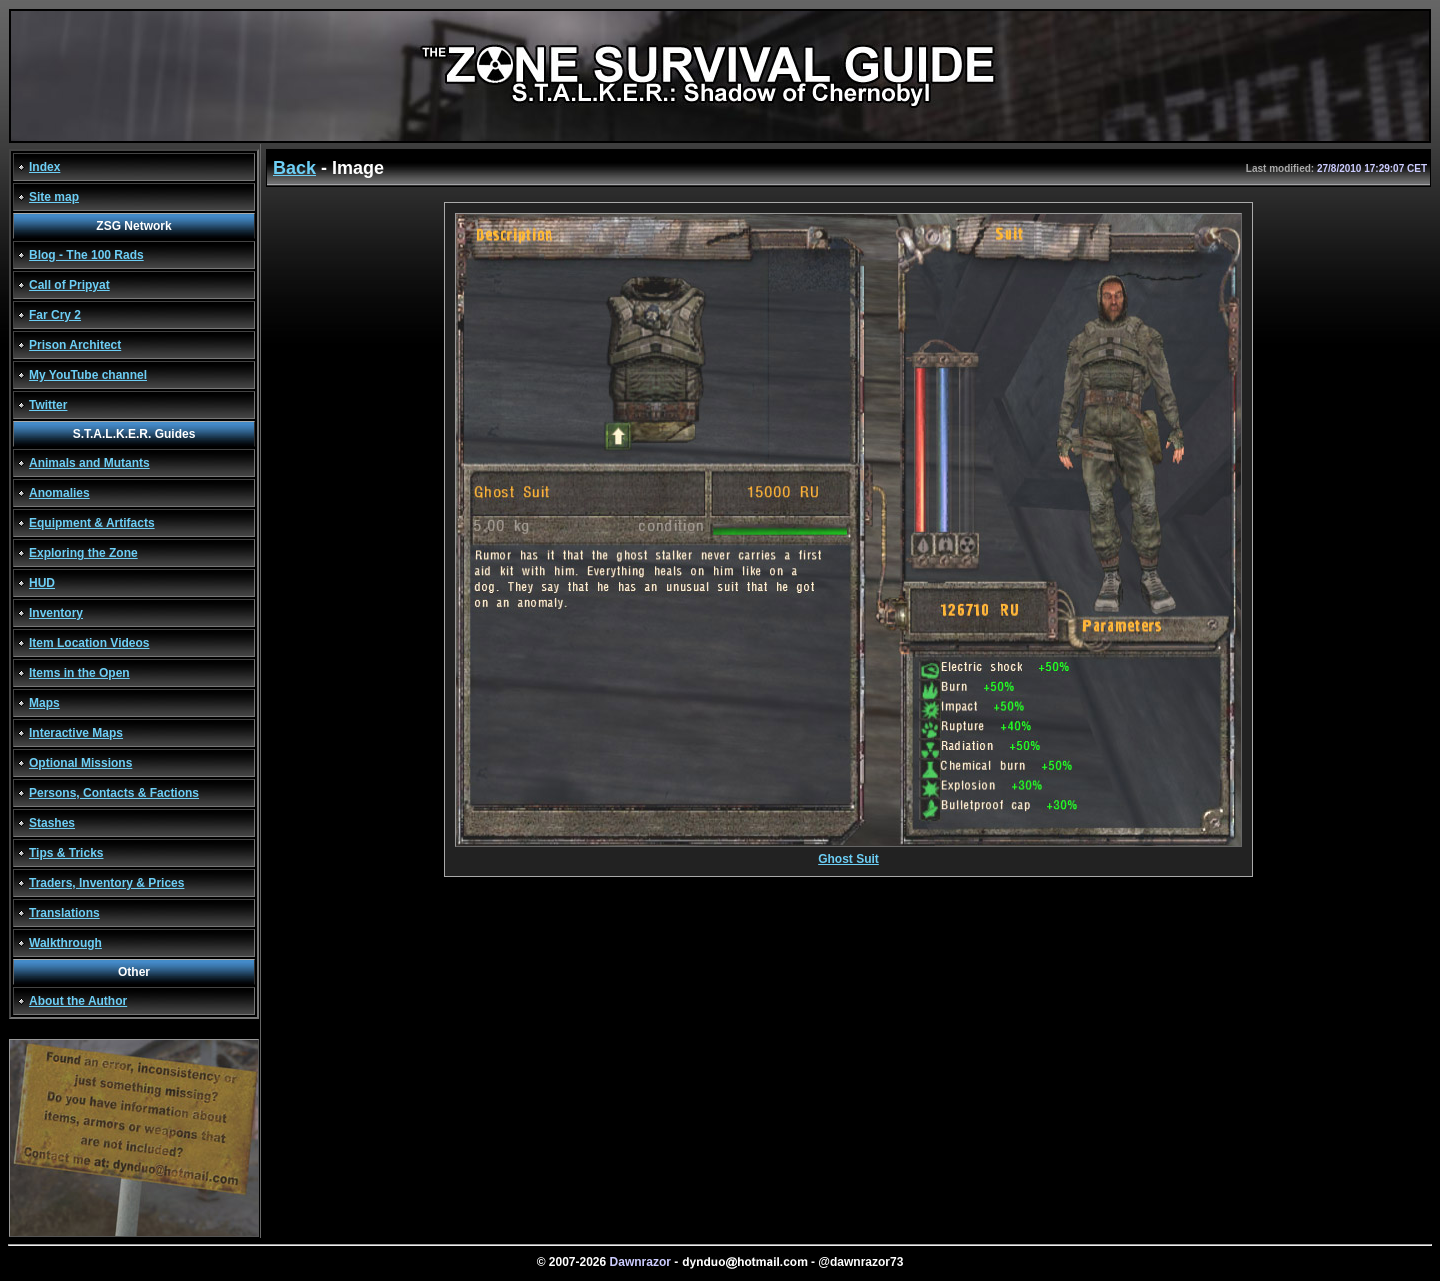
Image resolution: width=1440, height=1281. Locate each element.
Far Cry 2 (55, 315)
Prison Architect (75, 345)
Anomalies (59, 493)
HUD (42, 583)
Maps (44, 703)
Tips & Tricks (66, 853)
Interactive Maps (76, 733)
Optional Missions (80, 763)
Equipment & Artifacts (92, 523)
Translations (64, 913)
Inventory (56, 613)
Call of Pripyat (69, 285)
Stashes (52, 823)
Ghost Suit (848, 853)
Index (44, 167)
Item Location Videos (89, 643)
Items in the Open (79, 673)
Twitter (48, 405)
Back (294, 168)
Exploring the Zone (83, 553)
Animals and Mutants (89, 463)
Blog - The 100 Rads (86, 255)
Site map (54, 197)
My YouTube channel (88, 375)
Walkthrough (65, 943)
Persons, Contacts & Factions (114, 793)
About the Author (78, 1001)
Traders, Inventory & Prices (106, 883)
